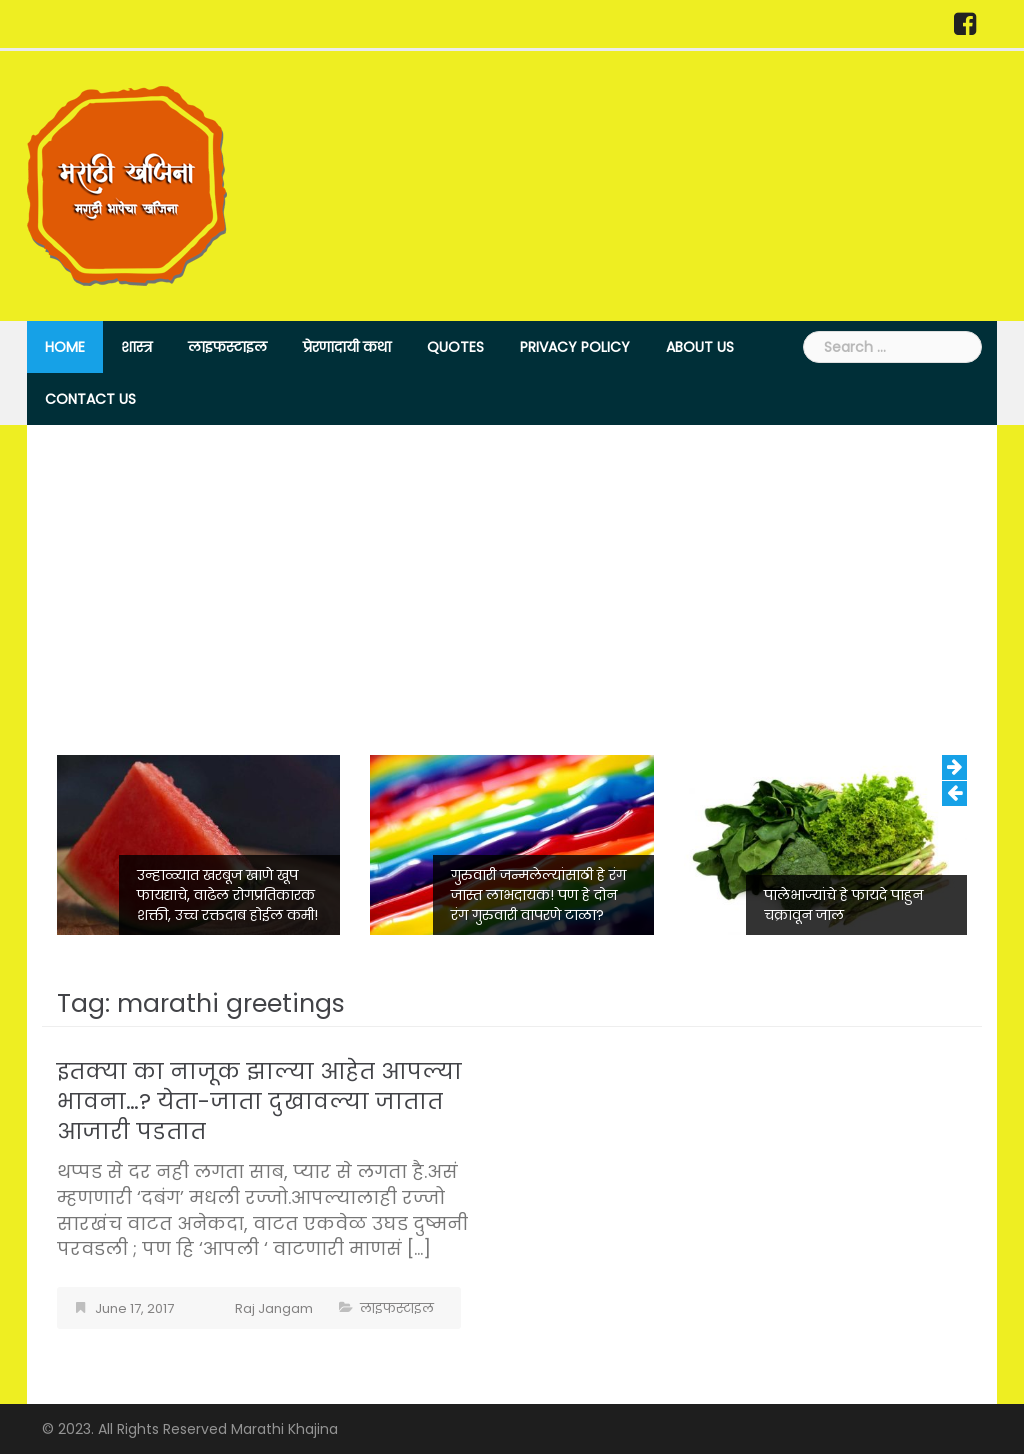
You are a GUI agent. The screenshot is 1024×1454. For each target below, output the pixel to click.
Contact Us (90, 399)
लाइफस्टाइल (227, 347)
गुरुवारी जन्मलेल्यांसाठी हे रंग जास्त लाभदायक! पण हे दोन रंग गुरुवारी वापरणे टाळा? (538, 895)
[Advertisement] (512, 605)
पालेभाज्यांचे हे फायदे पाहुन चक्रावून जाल (843, 905)
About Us (700, 347)
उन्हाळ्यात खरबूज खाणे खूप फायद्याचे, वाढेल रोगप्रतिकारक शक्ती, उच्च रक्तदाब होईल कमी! (227, 895)
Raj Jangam (274, 1308)
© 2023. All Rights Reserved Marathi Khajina (190, 1429)
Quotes (455, 347)
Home (65, 347)
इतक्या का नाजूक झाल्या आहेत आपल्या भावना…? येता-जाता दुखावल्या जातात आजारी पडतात (259, 1101)
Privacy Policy (575, 347)
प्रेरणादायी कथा (347, 347)
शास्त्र (136, 347)
